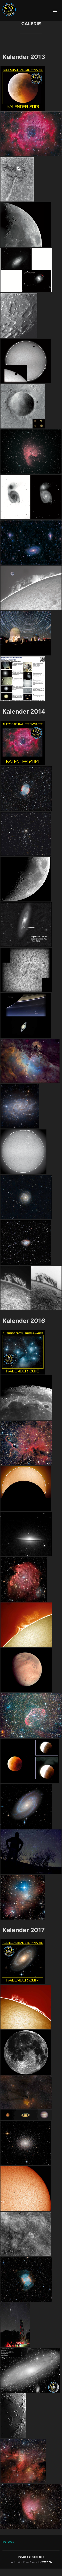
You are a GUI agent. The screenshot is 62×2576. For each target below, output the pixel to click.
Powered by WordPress (31, 2564)
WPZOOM (46, 2569)
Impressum (8, 2549)
